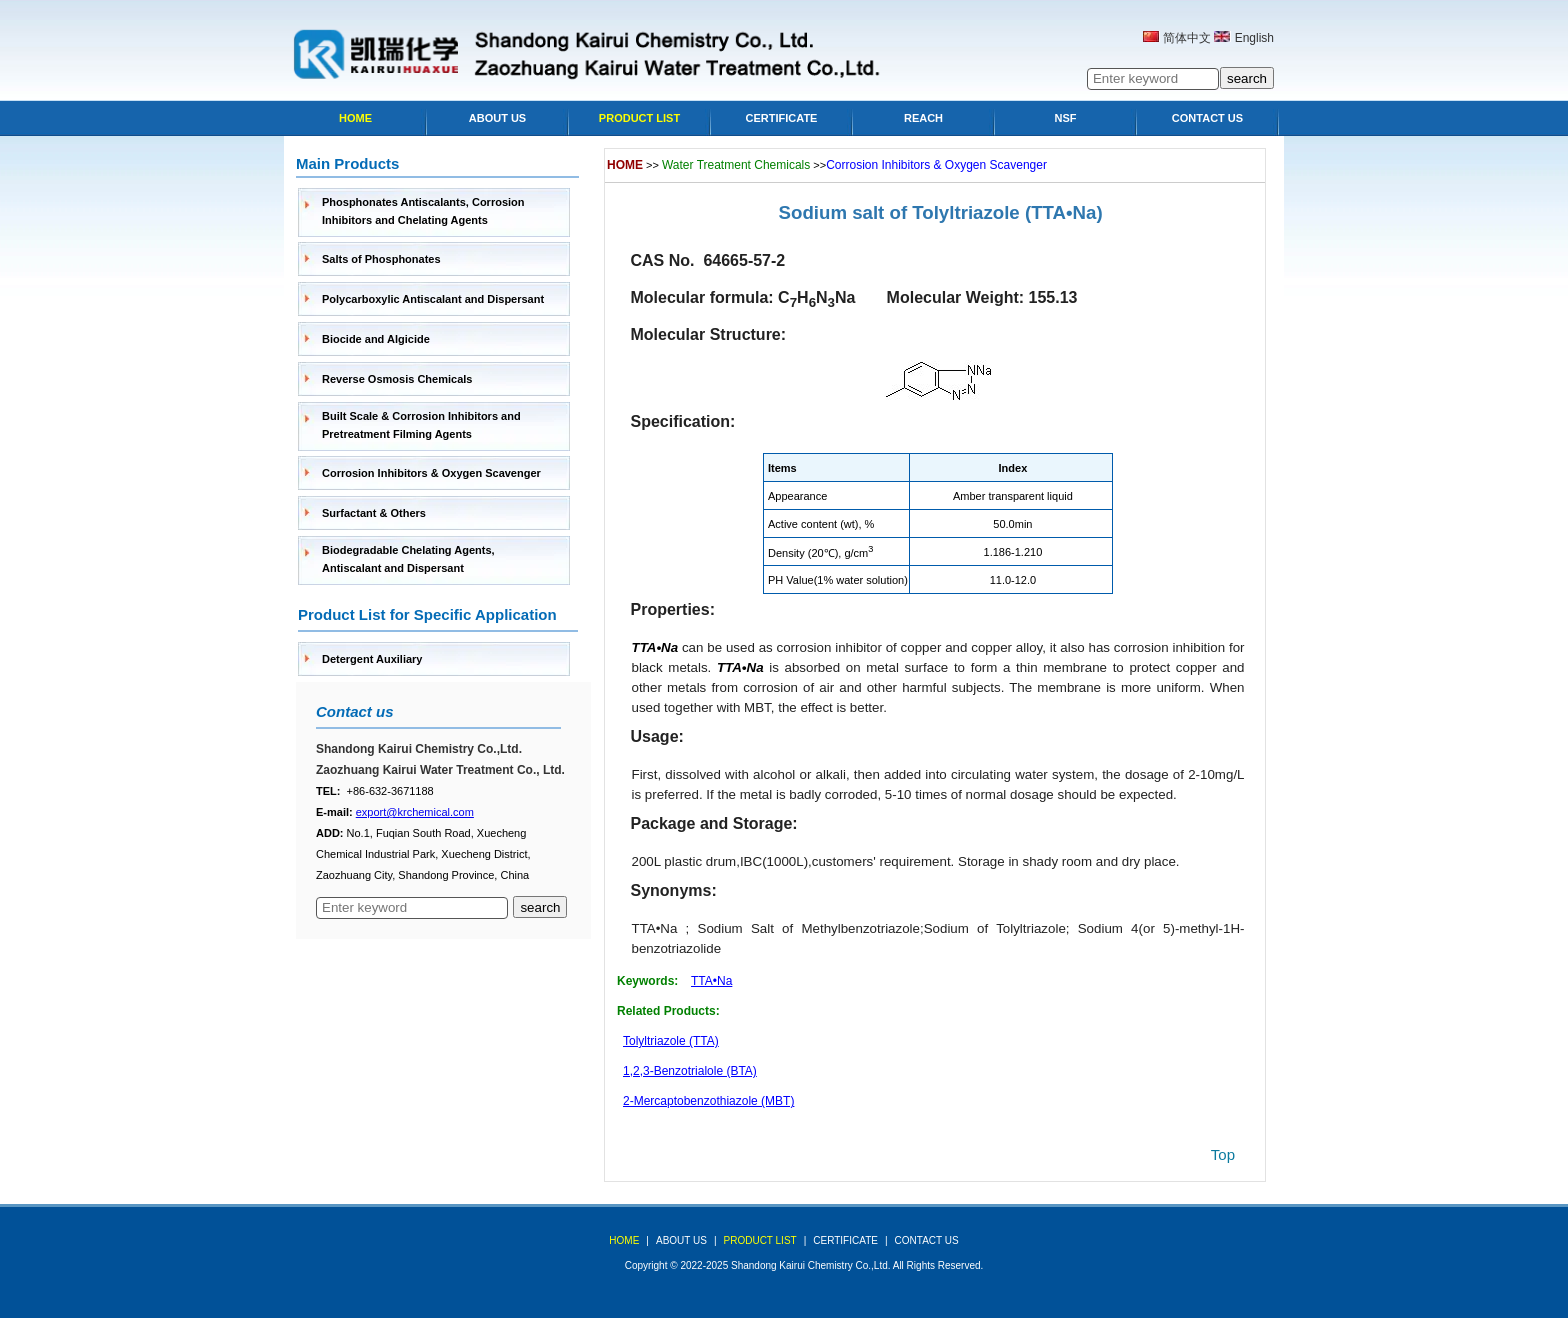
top (1223, 1154)
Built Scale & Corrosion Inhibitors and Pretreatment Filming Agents (421, 425)
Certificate (782, 118)
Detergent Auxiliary (372, 659)
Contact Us (1207, 118)
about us (681, 1240)
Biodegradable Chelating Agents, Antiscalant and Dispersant (408, 559)
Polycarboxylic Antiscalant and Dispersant (433, 299)
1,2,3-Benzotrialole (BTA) (690, 1071)
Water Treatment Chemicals (736, 165)
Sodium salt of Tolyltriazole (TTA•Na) (941, 212)
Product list (639, 118)
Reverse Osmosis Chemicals (397, 379)
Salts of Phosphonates (381, 259)
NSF (1066, 118)
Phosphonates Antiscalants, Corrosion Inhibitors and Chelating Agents (423, 211)
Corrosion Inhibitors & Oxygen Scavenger (431, 473)
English (1254, 38)
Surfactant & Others (374, 513)
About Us (497, 118)
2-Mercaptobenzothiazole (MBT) (708, 1101)
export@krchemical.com (415, 812)
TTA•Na (711, 981)
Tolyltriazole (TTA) (671, 1041)
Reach (923, 118)
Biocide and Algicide (376, 339)
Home (355, 118)
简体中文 (1187, 38)
